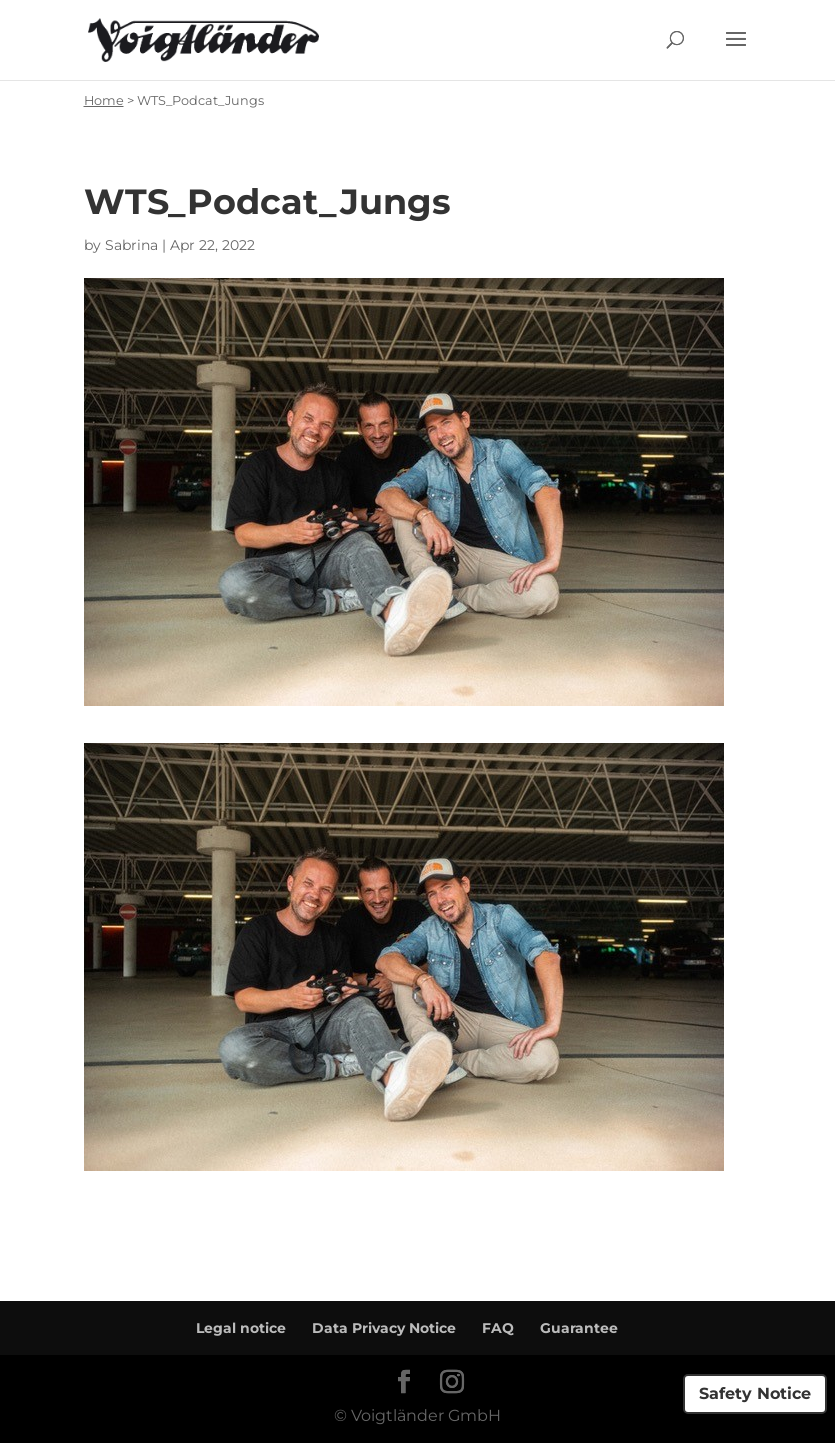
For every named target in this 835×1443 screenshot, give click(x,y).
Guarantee (579, 1328)
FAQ (498, 1328)
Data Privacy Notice (384, 1328)
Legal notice (241, 1328)
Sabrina (131, 245)
